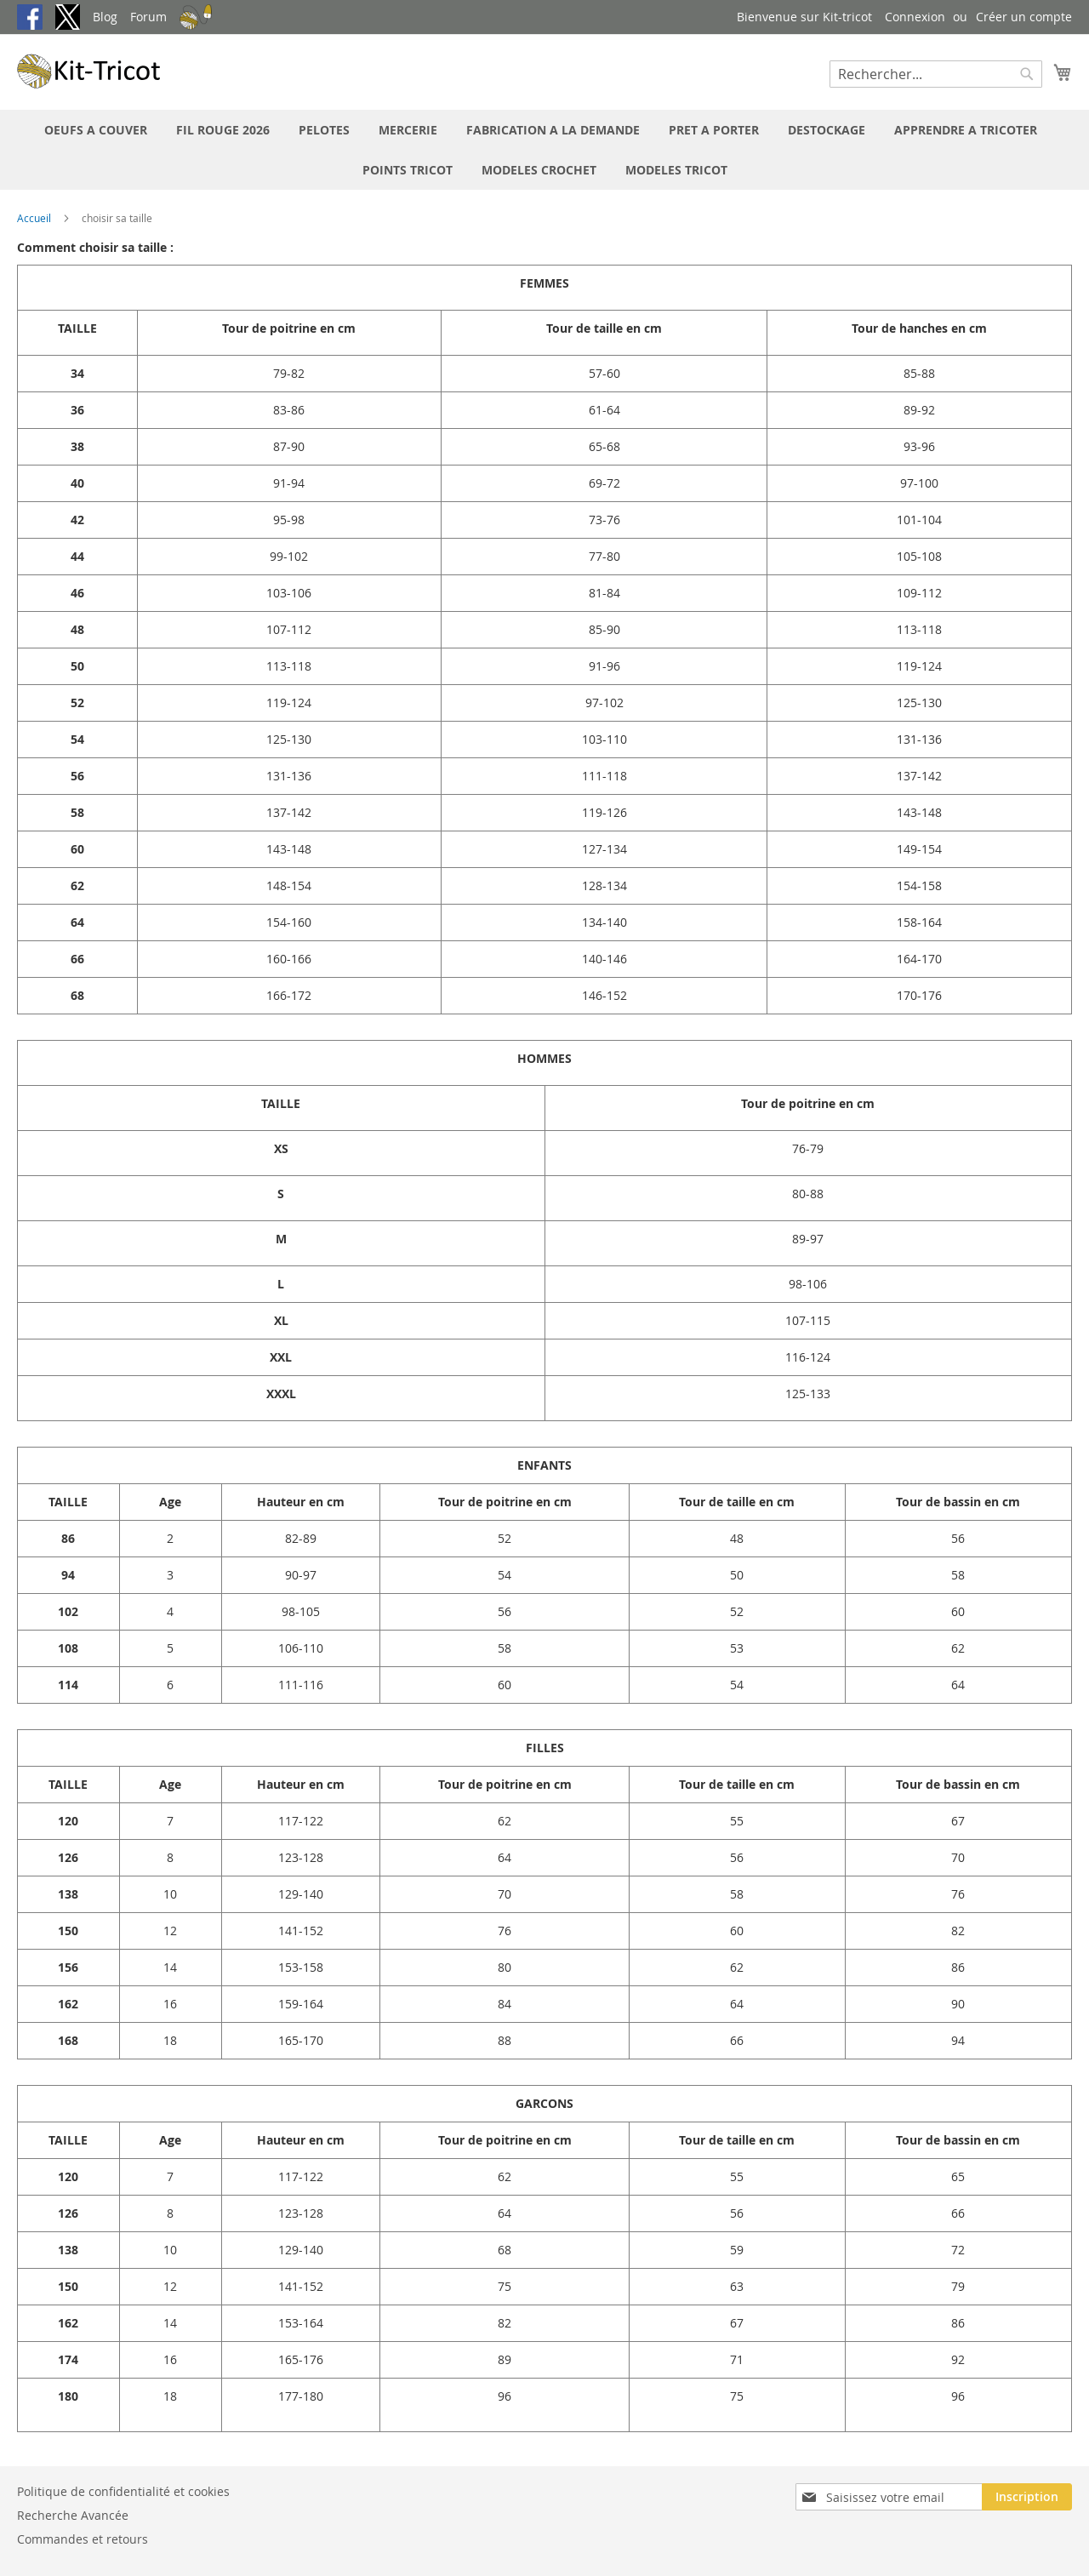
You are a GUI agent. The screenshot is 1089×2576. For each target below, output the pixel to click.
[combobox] (936, 74)
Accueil (35, 218)
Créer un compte (1024, 17)
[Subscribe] (1027, 2496)
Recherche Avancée (72, 2515)
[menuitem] (95, 130)
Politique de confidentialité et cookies (123, 2491)
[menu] (544, 150)
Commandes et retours (82, 2539)
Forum (148, 17)
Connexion (915, 17)
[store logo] (89, 71)
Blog (105, 17)
